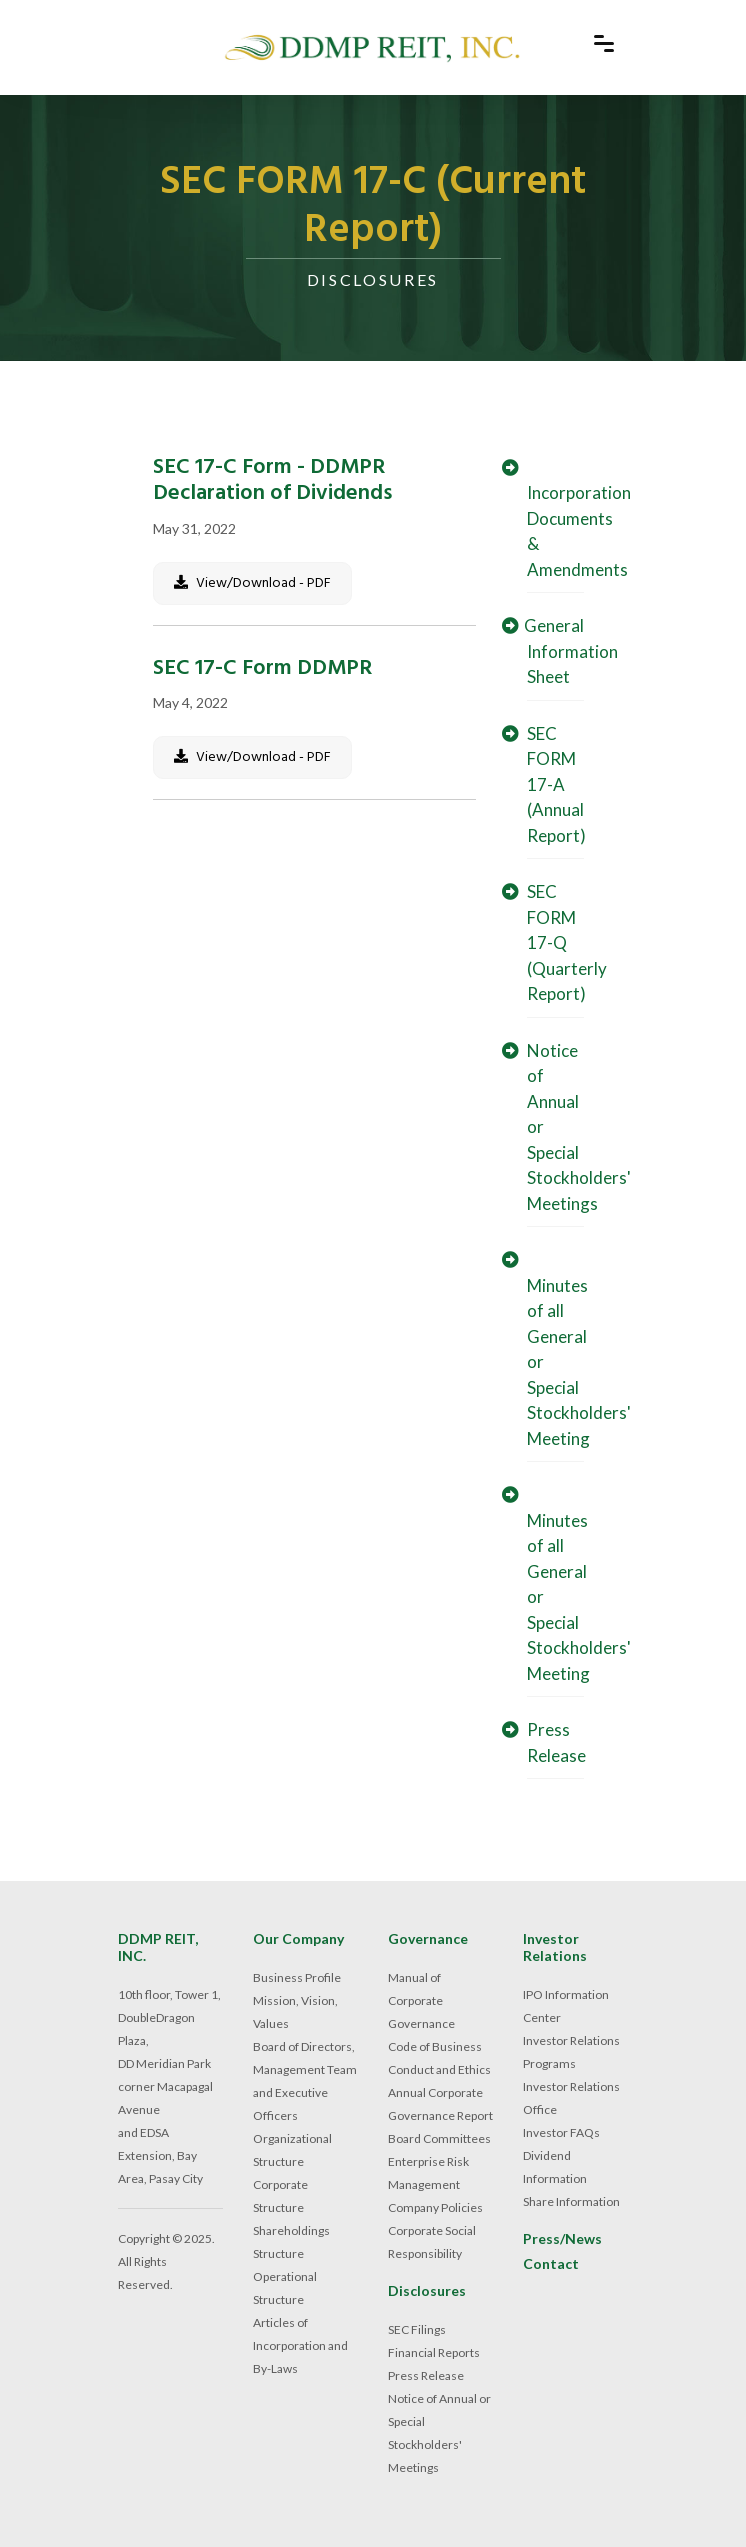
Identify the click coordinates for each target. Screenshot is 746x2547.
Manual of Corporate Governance (421, 2000)
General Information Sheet (567, 651)
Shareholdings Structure (291, 2242)
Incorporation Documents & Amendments (573, 519)
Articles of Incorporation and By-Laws (300, 2345)
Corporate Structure (280, 2196)
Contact (551, 2264)
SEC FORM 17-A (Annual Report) (551, 784)
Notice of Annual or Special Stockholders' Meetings (439, 2433)
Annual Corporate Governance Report (440, 2104)
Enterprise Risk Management (428, 2173)
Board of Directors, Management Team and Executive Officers (305, 2081)
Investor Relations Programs (571, 2052)
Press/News (562, 2239)
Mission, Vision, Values (295, 2012)
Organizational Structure (292, 2150)
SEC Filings (417, 2329)
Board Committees (439, 2138)
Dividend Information (555, 2167)
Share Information (571, 2201)
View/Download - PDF (252, 583)
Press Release (426, 2375)
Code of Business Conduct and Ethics (439, 2058)
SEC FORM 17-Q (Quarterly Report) (561, 942)
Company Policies (435, 2207)
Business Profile (297, 1977)
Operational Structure (285, 2288)
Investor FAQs (561, 2132)
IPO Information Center (566, 2006)
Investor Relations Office (571, 2098)
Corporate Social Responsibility (432, 2242)
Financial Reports (434, 2352)
